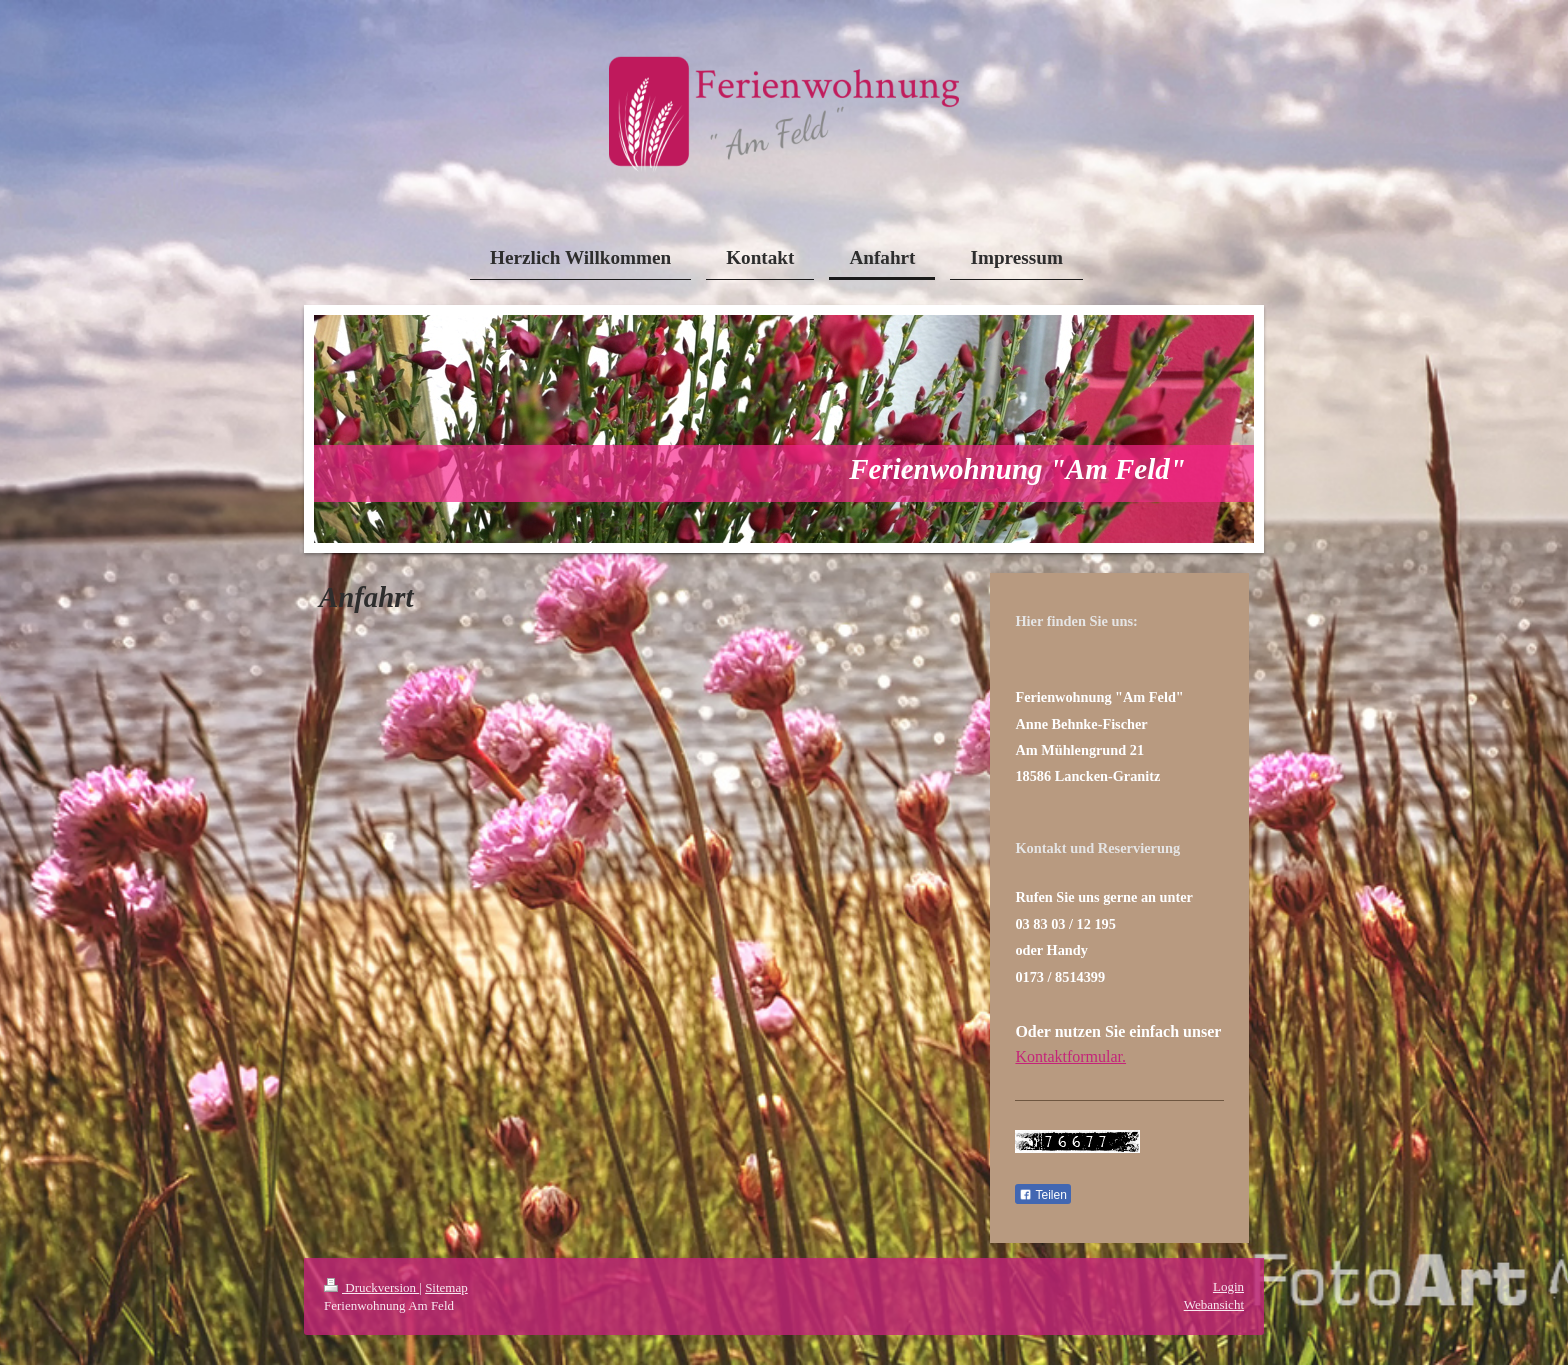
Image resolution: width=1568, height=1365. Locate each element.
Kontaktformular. (1070, 1056)
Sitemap (446, 1287)
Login (1228, 1286)
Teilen (1042, 1195)
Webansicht (1214, 1304)
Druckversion (371, 1287)
